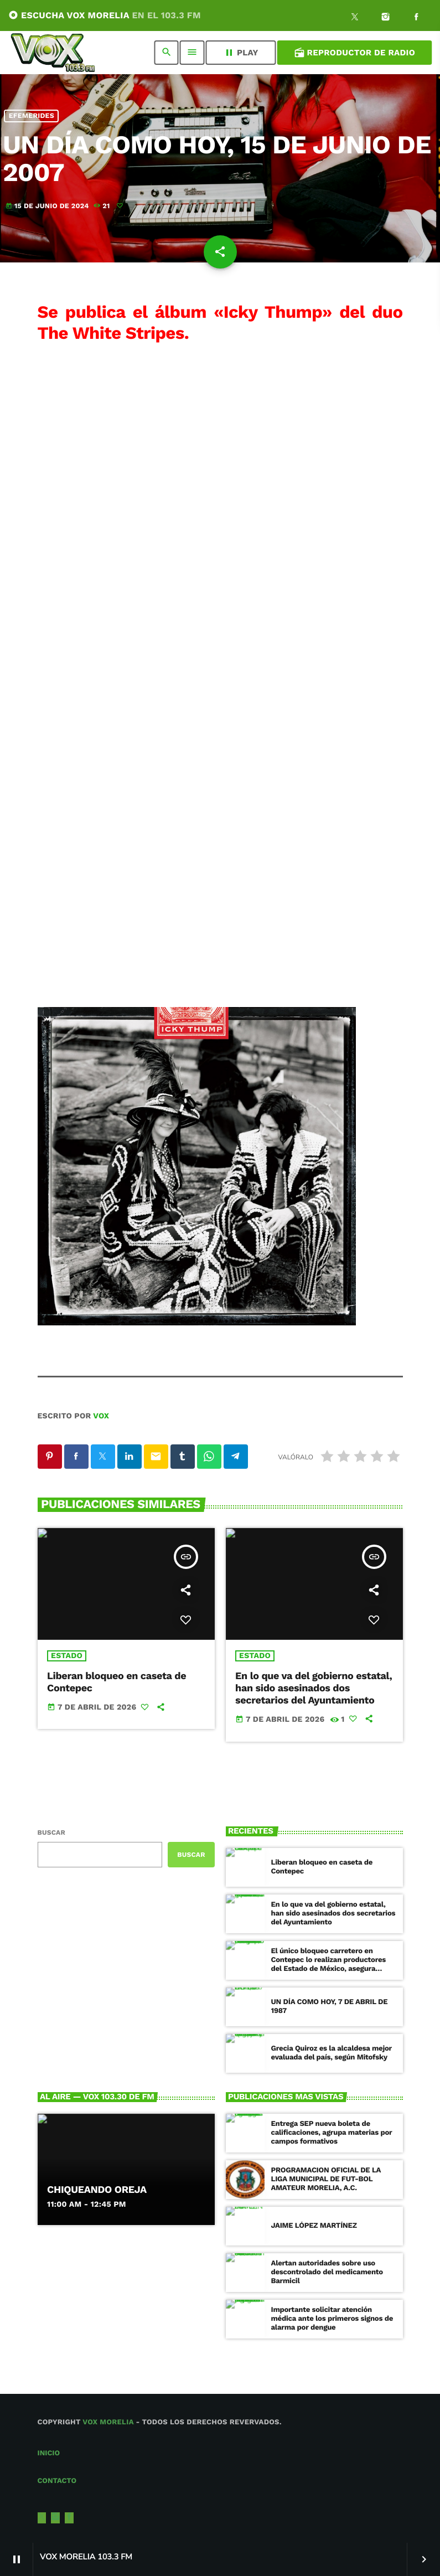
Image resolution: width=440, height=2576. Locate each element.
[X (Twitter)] (354, 18)
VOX (101, 1416)
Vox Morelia (107, 2422)
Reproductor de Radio (354, 52)
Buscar (51, 1832)
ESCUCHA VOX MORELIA (104, 15)
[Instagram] (385, 18)
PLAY (241, 52)
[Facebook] (416, 18)
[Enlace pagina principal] (52, 52)
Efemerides (31, 116)
